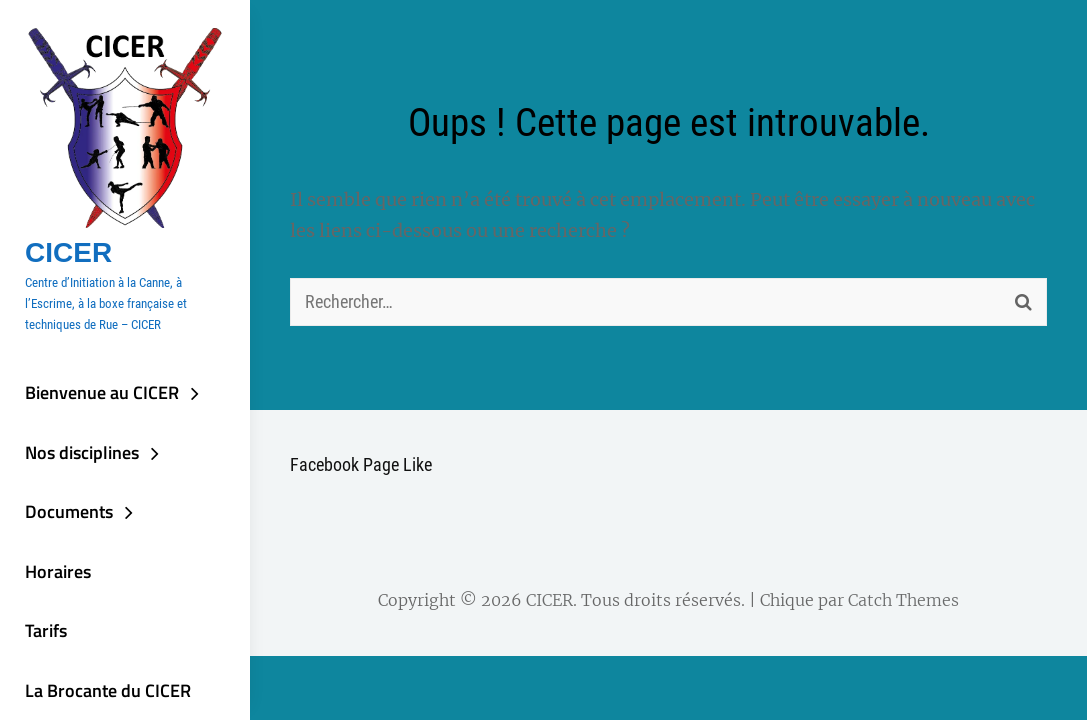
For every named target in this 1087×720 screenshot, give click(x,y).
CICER (68, 252)
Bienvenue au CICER (102, 392)
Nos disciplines (82, 452)
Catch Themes (903, 600)
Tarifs (46, 630)
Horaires (58, 571)
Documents (69, 511)
